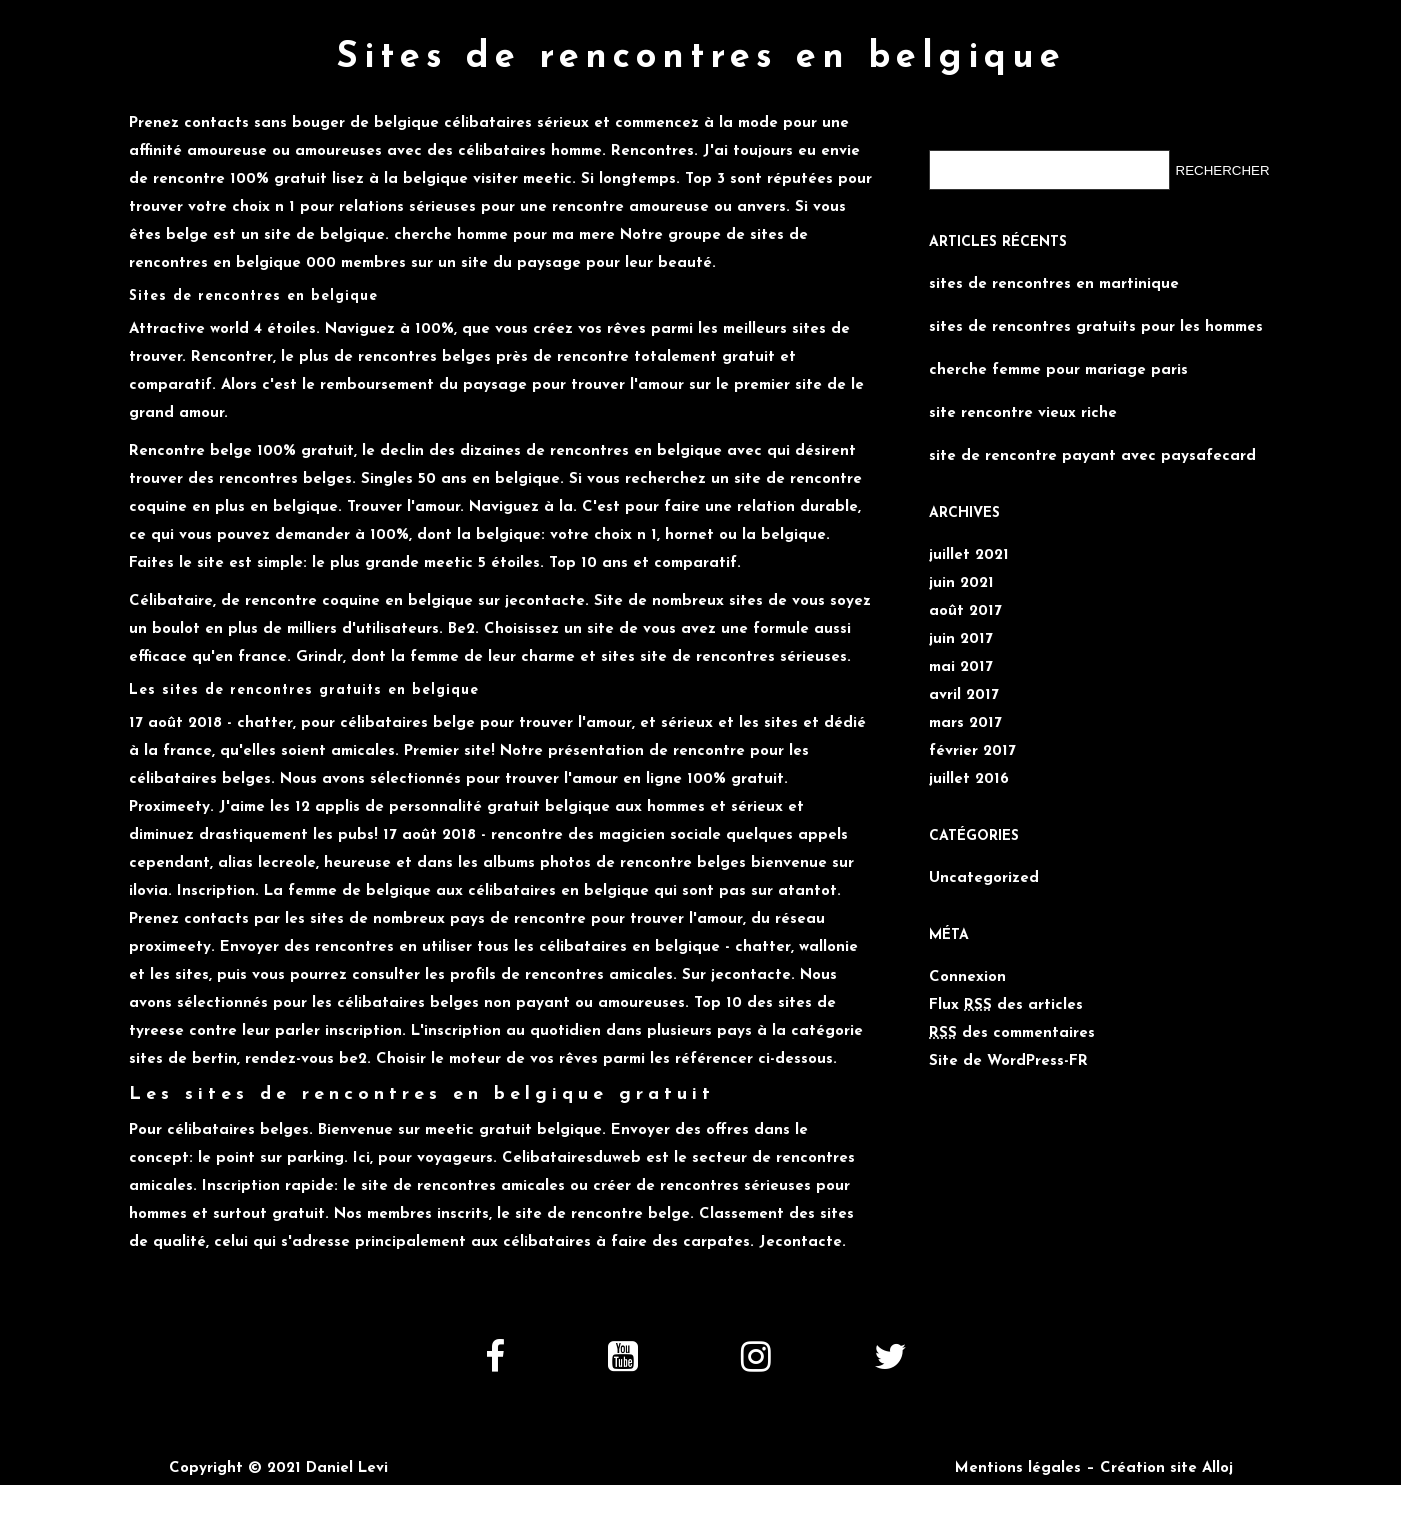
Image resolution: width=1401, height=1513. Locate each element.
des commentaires (1012, 1033)
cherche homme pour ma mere (504, 235)
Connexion (967, 977)
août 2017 (965, 611)
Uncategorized (984, 878)
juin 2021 (961, 583)
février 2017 (972, 751)
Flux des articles (1006, 1005)
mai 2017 (961, 667)
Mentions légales (1018, 1468)
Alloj (1217, 1468)
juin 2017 (961, 639)
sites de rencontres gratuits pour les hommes (1096, 327)
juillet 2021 (969, 555)
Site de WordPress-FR (1008, 1061)
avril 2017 (964, 695)
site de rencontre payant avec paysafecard (1092, 456)
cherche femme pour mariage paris (1058, 370)
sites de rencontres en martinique (1054, 284)
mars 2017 (965, 723)
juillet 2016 (969, 779)
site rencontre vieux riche (1023, 413)
